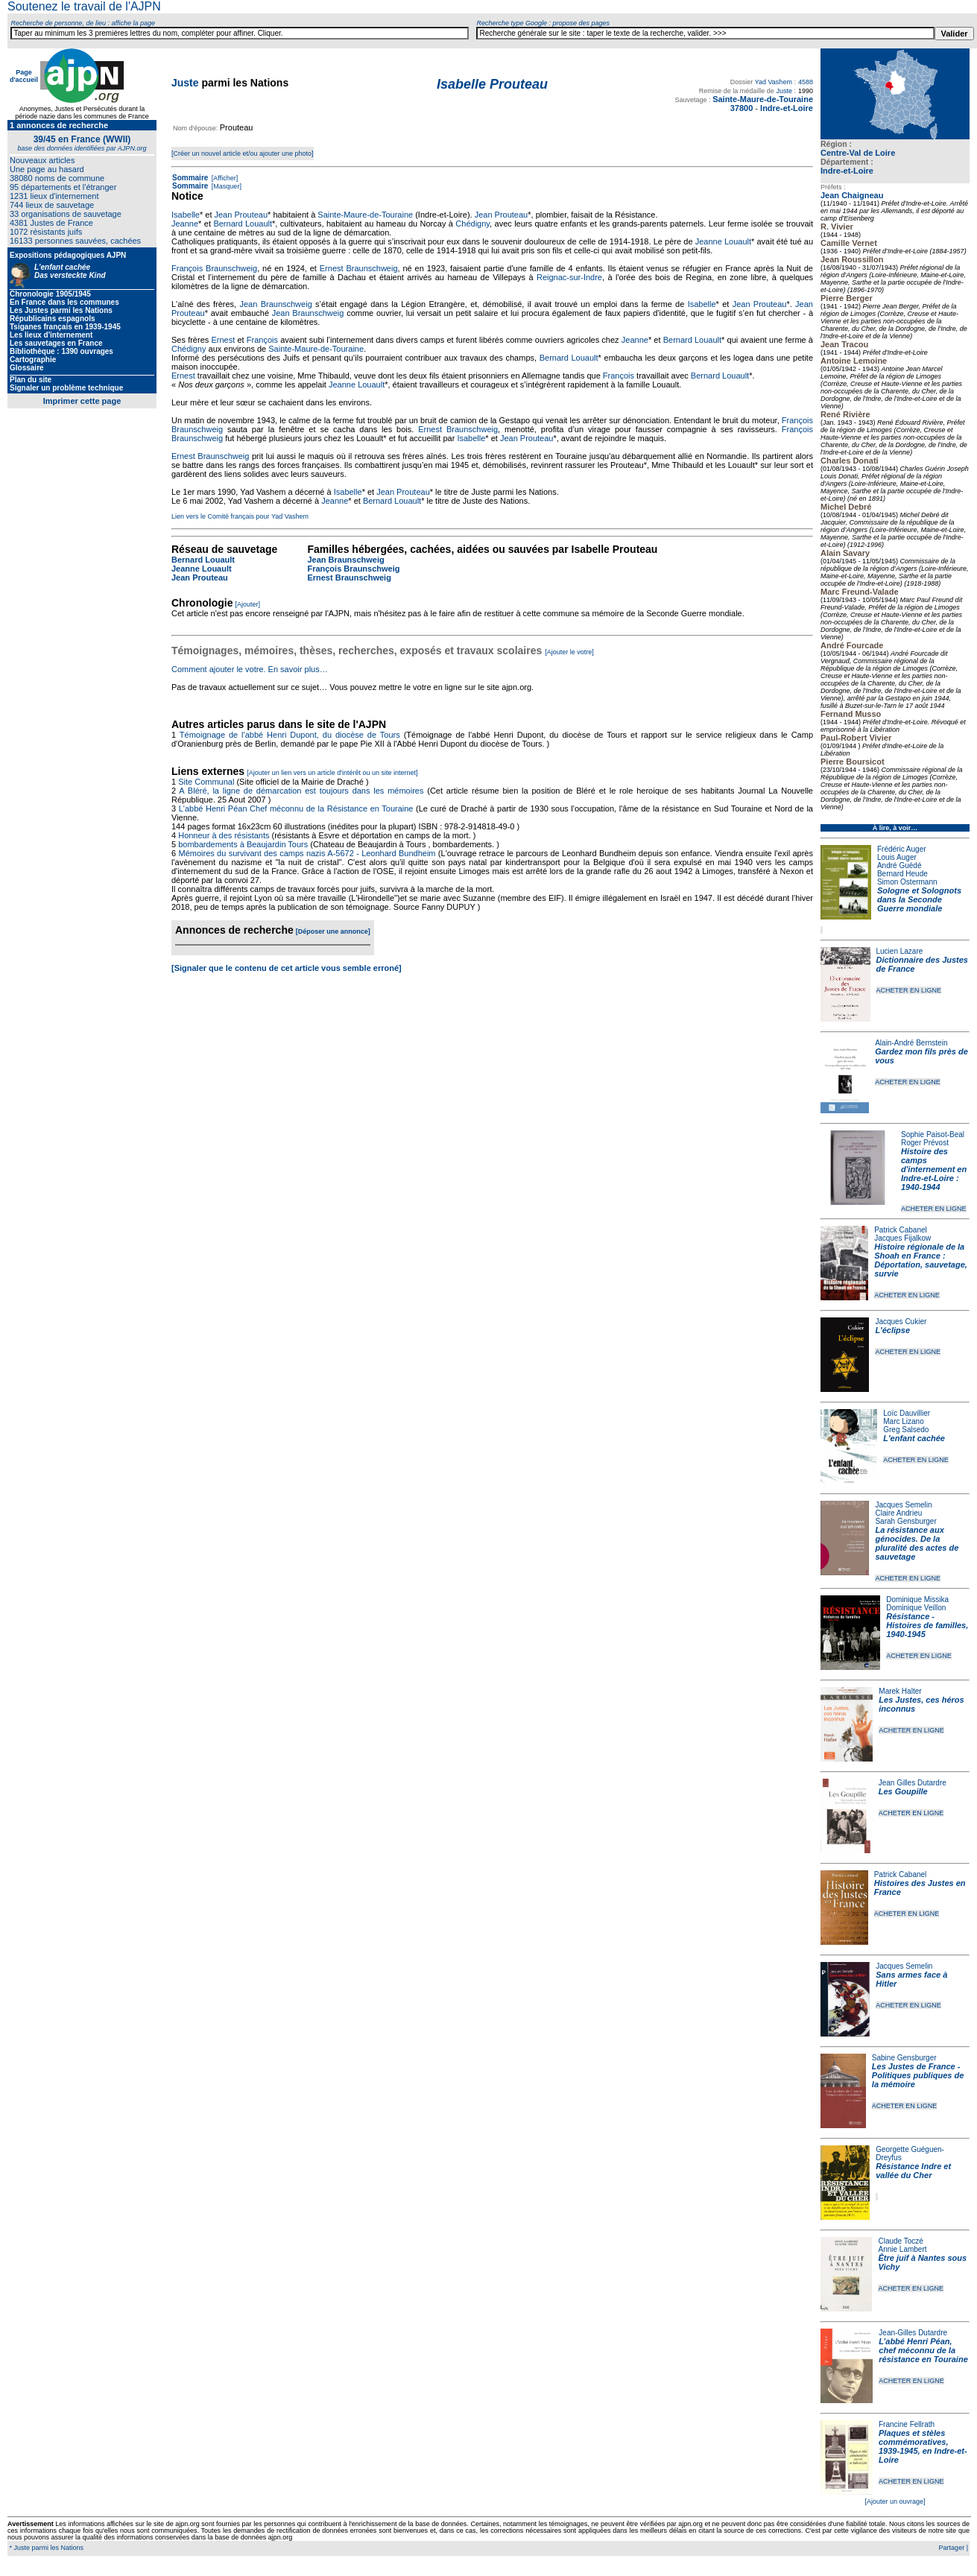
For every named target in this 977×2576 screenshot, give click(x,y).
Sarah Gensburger (905, 1521)
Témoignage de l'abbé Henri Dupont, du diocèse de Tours (290, 734)
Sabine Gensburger (904, 2058)
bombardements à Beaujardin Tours (243, 844)
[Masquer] (225, 186)
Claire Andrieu (898, 1513)
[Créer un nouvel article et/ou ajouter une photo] (242, 153)
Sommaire (190, 178)
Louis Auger (897, 857)
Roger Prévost (925, 1143)
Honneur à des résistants (223, 835)
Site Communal (206, 781)
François (262, 339)
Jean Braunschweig (275, 304)
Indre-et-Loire (847, 170)
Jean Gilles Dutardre (912, 1783)
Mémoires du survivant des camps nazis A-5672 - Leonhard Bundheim (306, 853)
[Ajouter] (248, 604)
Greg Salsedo (906, 1429)
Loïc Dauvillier (906, 1413)
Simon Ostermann (907, 882)
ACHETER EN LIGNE (909, 990)
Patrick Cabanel (900, 1230)
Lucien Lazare (899, 951)
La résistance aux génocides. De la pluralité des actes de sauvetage (916, 1543)
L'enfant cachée (914, 1438)
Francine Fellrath (907, 2424)
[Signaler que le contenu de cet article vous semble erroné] (286, 967)
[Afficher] (223, 178)
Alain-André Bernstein (911, 1043)
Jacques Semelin (903, 1505)
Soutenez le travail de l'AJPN (84, 6)
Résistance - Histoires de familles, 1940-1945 (927, 1625)
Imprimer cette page (82, 400)
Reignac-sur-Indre (569, 277)
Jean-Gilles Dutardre (913, 2333)
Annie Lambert (902, 2249)
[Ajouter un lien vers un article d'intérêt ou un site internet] (332, 772)
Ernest (223, 339)
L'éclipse (892, 1330)
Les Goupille (903, 1791)
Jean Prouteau (241, 214)
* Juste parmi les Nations (45, 2547)
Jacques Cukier (900, 1321)
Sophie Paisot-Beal (932, 1134)
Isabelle (185, 214)
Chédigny (472, 223)
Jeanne (184, 223)
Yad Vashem (773, 82)
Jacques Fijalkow (902, 1238)
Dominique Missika (917, 1599)
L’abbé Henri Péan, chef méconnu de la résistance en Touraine (923, 2350)
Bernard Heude (902, 874)
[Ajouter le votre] (569, 652)
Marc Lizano (903, 1421)
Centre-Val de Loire (858, 152)
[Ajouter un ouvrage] (894, 2501)
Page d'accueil (24, 76)
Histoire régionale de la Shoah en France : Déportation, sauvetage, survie (920, 1260)
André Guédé (899, 865)
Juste (185, 83)
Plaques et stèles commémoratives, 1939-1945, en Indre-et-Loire (923, 2446)
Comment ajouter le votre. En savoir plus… (249, 669)
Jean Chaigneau (852, 195)
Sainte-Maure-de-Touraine (365, 214)
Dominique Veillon (916, 1608)
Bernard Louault (242, 223)
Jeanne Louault (723, 241)
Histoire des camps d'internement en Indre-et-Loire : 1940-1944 (934, 1169)
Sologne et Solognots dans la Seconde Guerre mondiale (919, 899)
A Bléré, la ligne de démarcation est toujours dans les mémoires (301, 790)
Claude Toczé (900, 2241)
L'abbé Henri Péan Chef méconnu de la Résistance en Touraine (296, 808)
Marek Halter (900, 1691)
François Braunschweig (214, 268)
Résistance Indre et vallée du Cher (913, 2171)
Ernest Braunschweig (359, 268)
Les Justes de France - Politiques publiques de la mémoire (918, 2075)
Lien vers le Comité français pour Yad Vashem (240, 516)
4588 (805, 82)
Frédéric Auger (901, 849)
